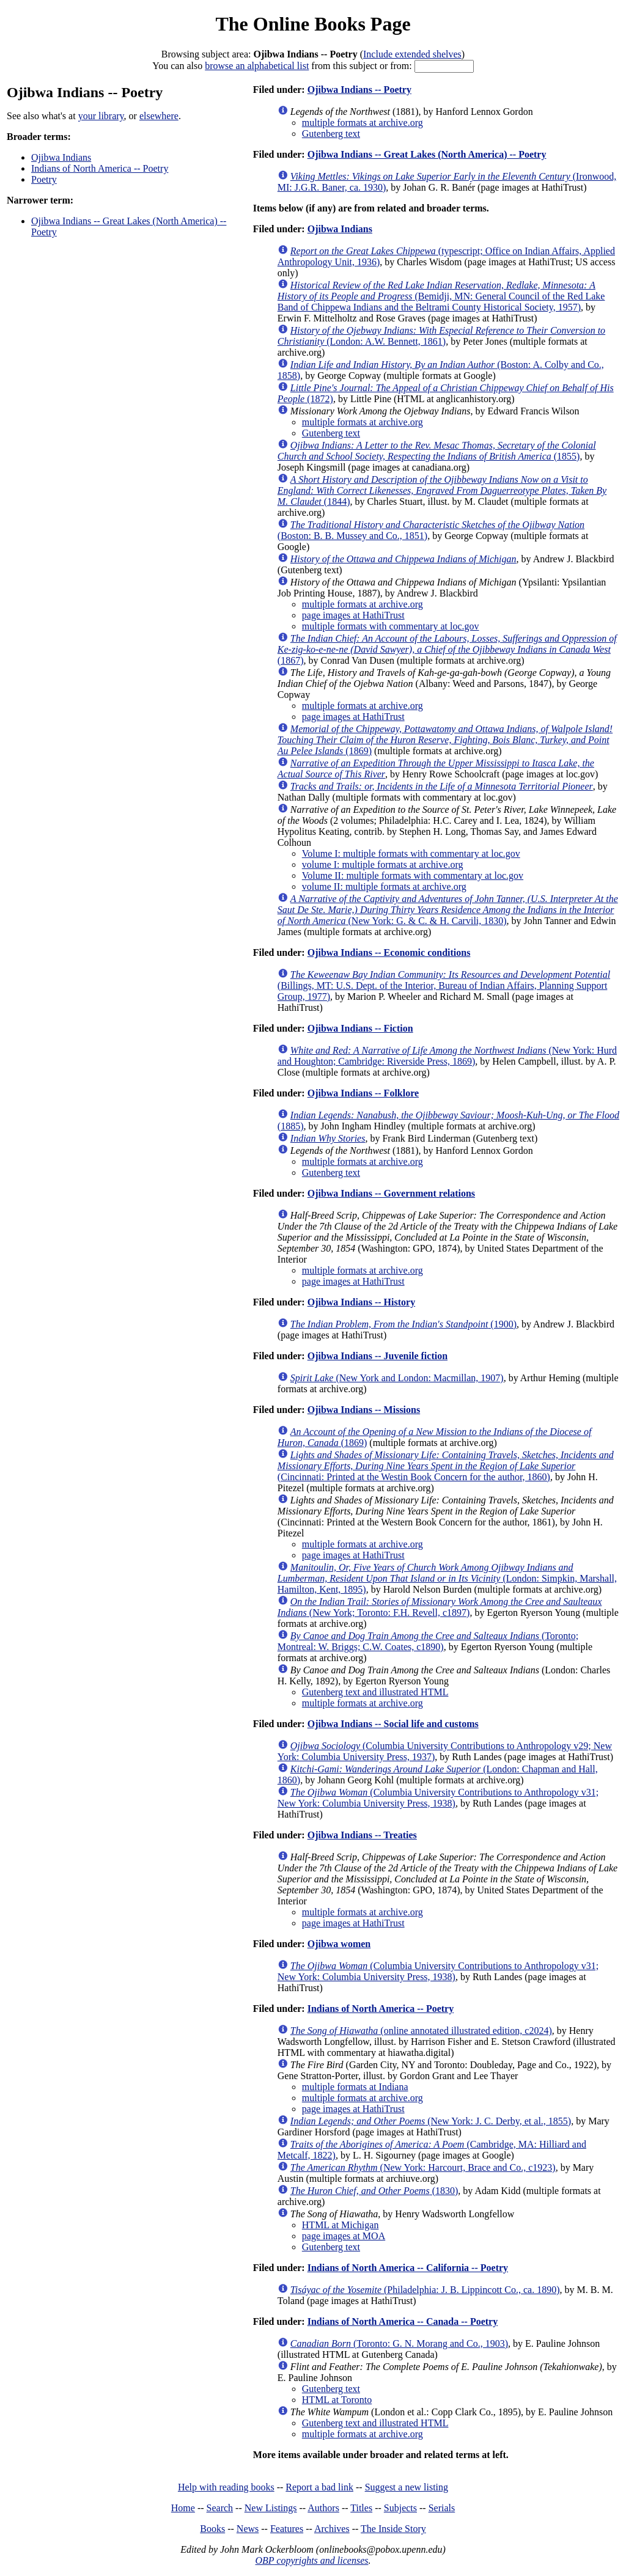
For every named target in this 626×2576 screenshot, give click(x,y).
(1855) (437, 450)
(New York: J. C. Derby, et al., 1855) (430, 2121)
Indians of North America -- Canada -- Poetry (402, 2321)
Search (220, 2508)
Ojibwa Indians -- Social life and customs (393, 1724)
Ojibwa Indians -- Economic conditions (389, 952)
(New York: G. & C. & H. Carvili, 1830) (448, 910)
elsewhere (159, 116)
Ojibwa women (339, 1944)
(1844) (442, 490)
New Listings (271, 2508)
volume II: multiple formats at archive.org (384, 886)
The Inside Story (393, 2528)
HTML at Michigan (340, 2225)
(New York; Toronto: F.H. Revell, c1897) (440, 1607)
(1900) (403, 1324)
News (248, 2528)
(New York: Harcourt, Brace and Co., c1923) (423, 2167)
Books (212, 2528)
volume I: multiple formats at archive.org (382, 864)
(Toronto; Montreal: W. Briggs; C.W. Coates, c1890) (428, 1641)
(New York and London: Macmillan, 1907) (397, 1378)
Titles (361, 2508)
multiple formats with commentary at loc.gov (390, 626)
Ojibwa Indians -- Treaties (362, 1835)
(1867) (447, 649)
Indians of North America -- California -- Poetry (407, 2267)
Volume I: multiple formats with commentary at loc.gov (411, 853)
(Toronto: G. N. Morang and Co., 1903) (399, 2343)
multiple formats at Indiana (355, 2087)
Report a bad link (319, 2487)
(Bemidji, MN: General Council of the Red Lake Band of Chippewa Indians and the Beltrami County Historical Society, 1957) (441, 296)
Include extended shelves (412, 54)
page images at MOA (343, 2236)
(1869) (445, 740)
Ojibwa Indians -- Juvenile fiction (377, 1356)
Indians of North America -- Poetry (99, 168)
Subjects (400, 2508)
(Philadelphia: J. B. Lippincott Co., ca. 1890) (425, 2289)
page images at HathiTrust (353, 615)
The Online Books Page (312, 24)
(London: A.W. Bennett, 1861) (441, 336)
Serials (442, 2508)
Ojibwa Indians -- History (361, 1302)
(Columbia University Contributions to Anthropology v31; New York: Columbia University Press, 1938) (438, 1797)
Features (286, 2528)
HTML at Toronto (337, 2399)
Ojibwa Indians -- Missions (364, 1409)
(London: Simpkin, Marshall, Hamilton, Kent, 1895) (447, 1578)
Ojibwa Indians (61, 157)
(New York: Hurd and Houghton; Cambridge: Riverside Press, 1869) (447, 1055)
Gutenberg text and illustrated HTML (375, 1692)
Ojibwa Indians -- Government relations (391, 1193)
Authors (323, 2508)
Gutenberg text (331, 133)
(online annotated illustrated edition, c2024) (421, 2030)
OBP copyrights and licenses (311, 2560)
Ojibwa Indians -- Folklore (363, 1093)
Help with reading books (226, 2487)
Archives (332, 2528)
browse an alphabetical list (257, 66)
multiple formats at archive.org (362, 122)
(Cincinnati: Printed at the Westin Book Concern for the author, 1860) (446, 1466)
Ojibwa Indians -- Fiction (360, 1028)
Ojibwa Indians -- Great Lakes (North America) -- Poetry (427, 154)
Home (183, 2508)
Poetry (44, 179)
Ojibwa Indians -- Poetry (359, 89)
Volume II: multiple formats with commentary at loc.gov (412, 875)
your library (101, 116)
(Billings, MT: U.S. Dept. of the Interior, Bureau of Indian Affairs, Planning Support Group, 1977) (444, 985)
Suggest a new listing (406, 2487)
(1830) (374, 2190)
